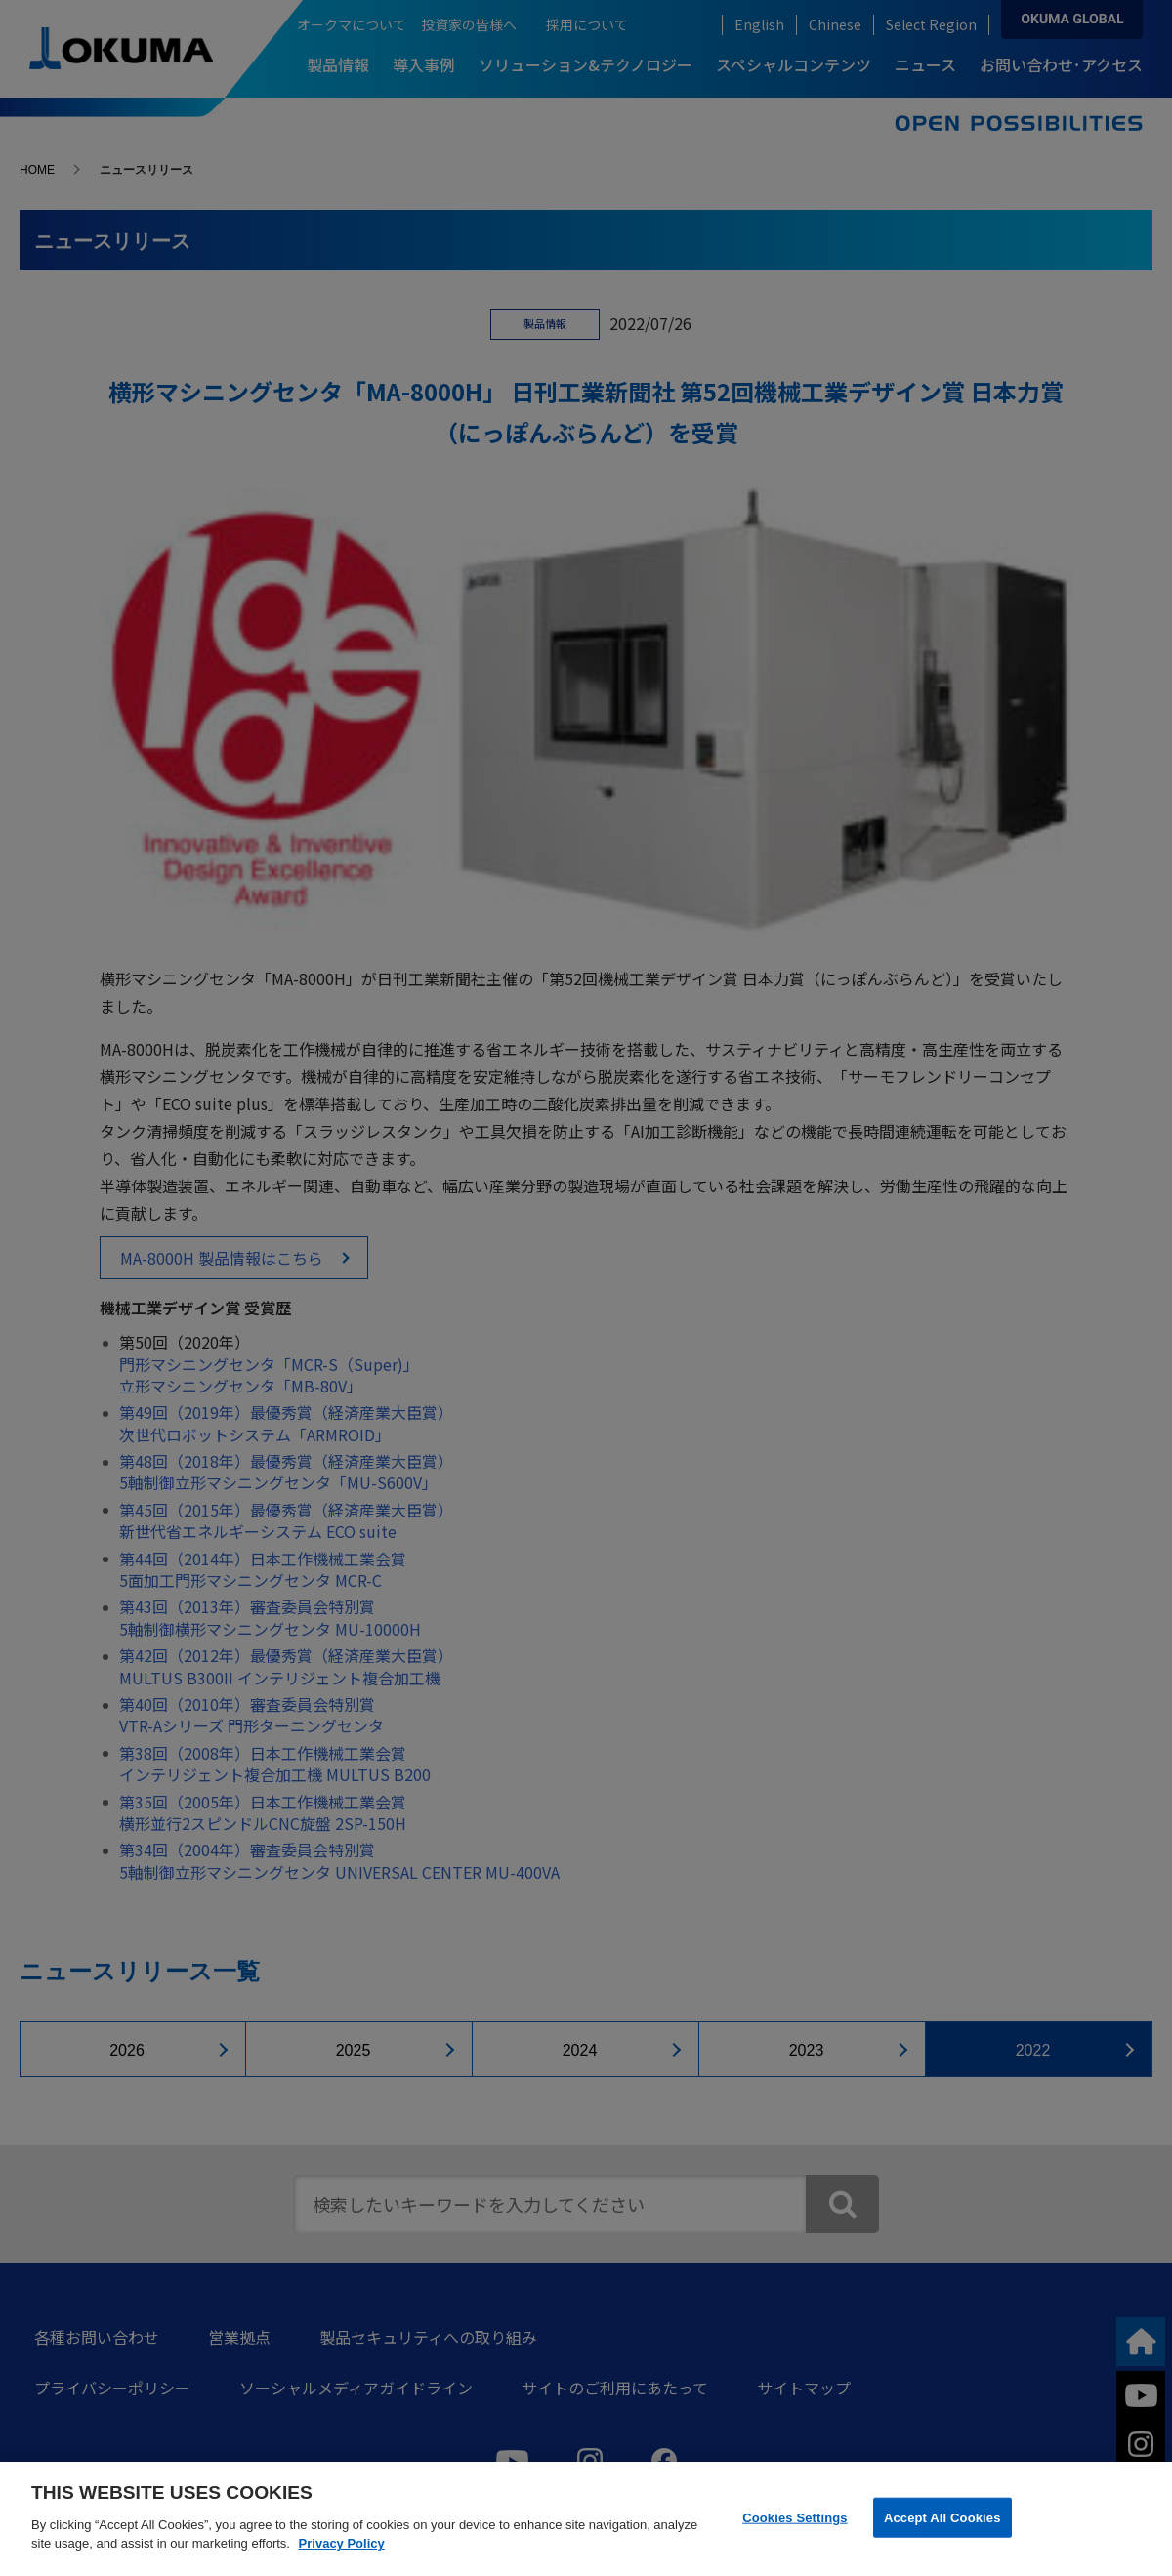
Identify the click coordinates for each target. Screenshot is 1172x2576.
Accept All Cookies (942, 2517)
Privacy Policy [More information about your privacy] (342, 2543)
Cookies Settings (795, 2517)
